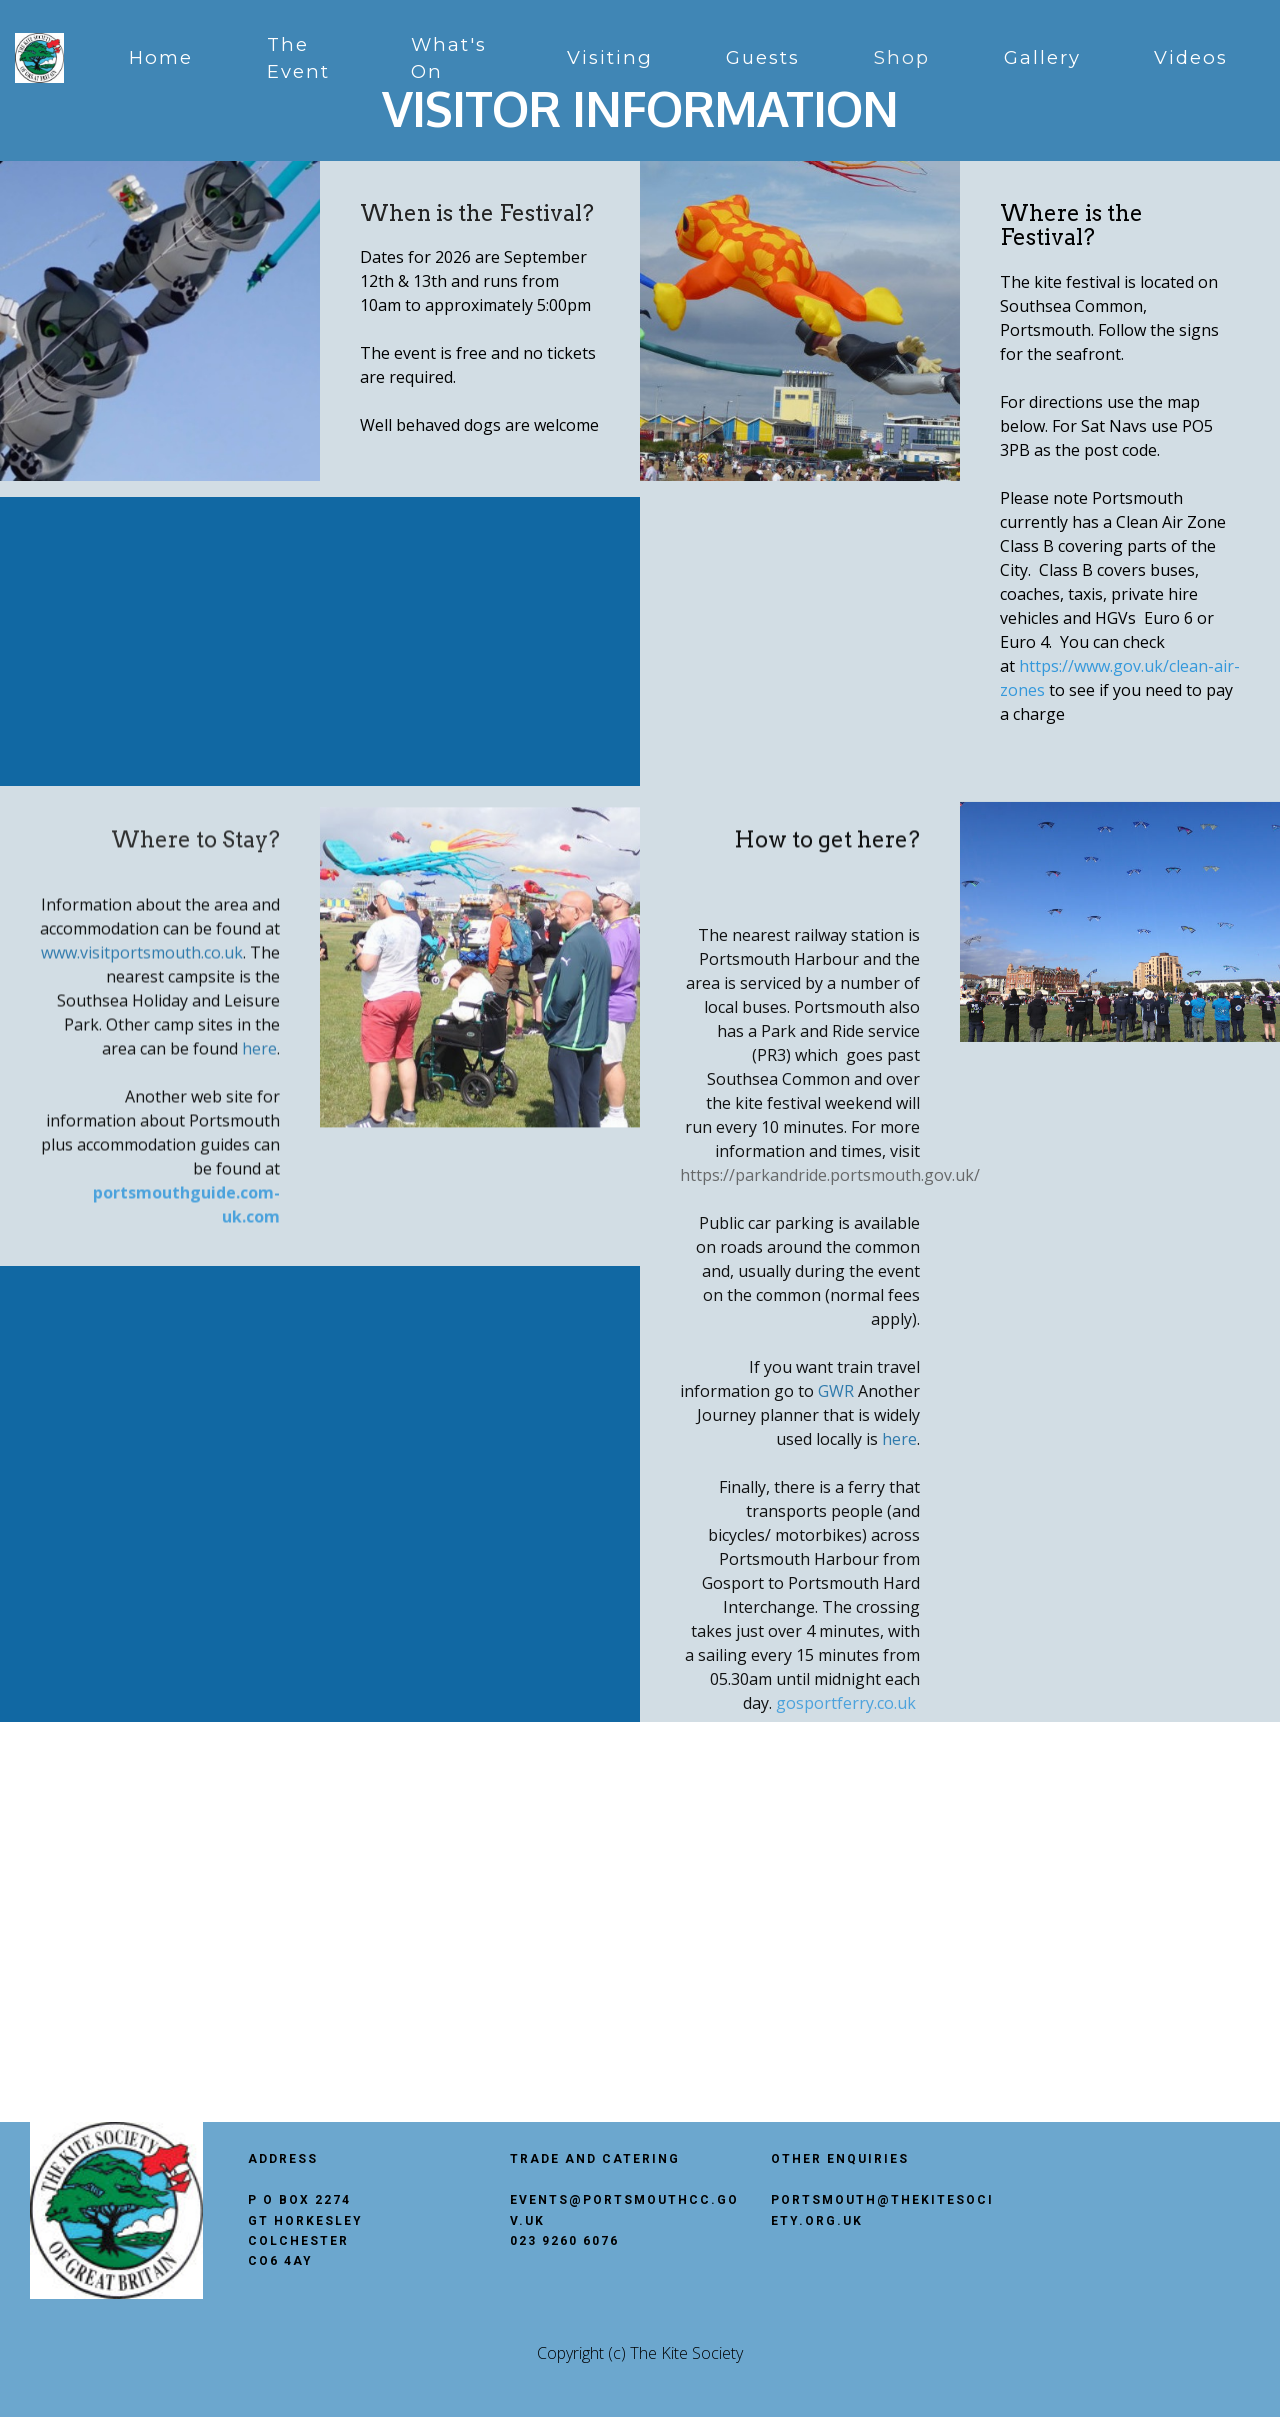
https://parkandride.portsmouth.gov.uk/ (830, 1534)
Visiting (610, 57)
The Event (298, 58)
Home (161, 57)
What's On (449, 58)
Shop (902, 57)
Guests (763, 57)
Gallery (1042, 57)
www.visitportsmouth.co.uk (142, 1105)
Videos (1191, 57)
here (259, 1201)
